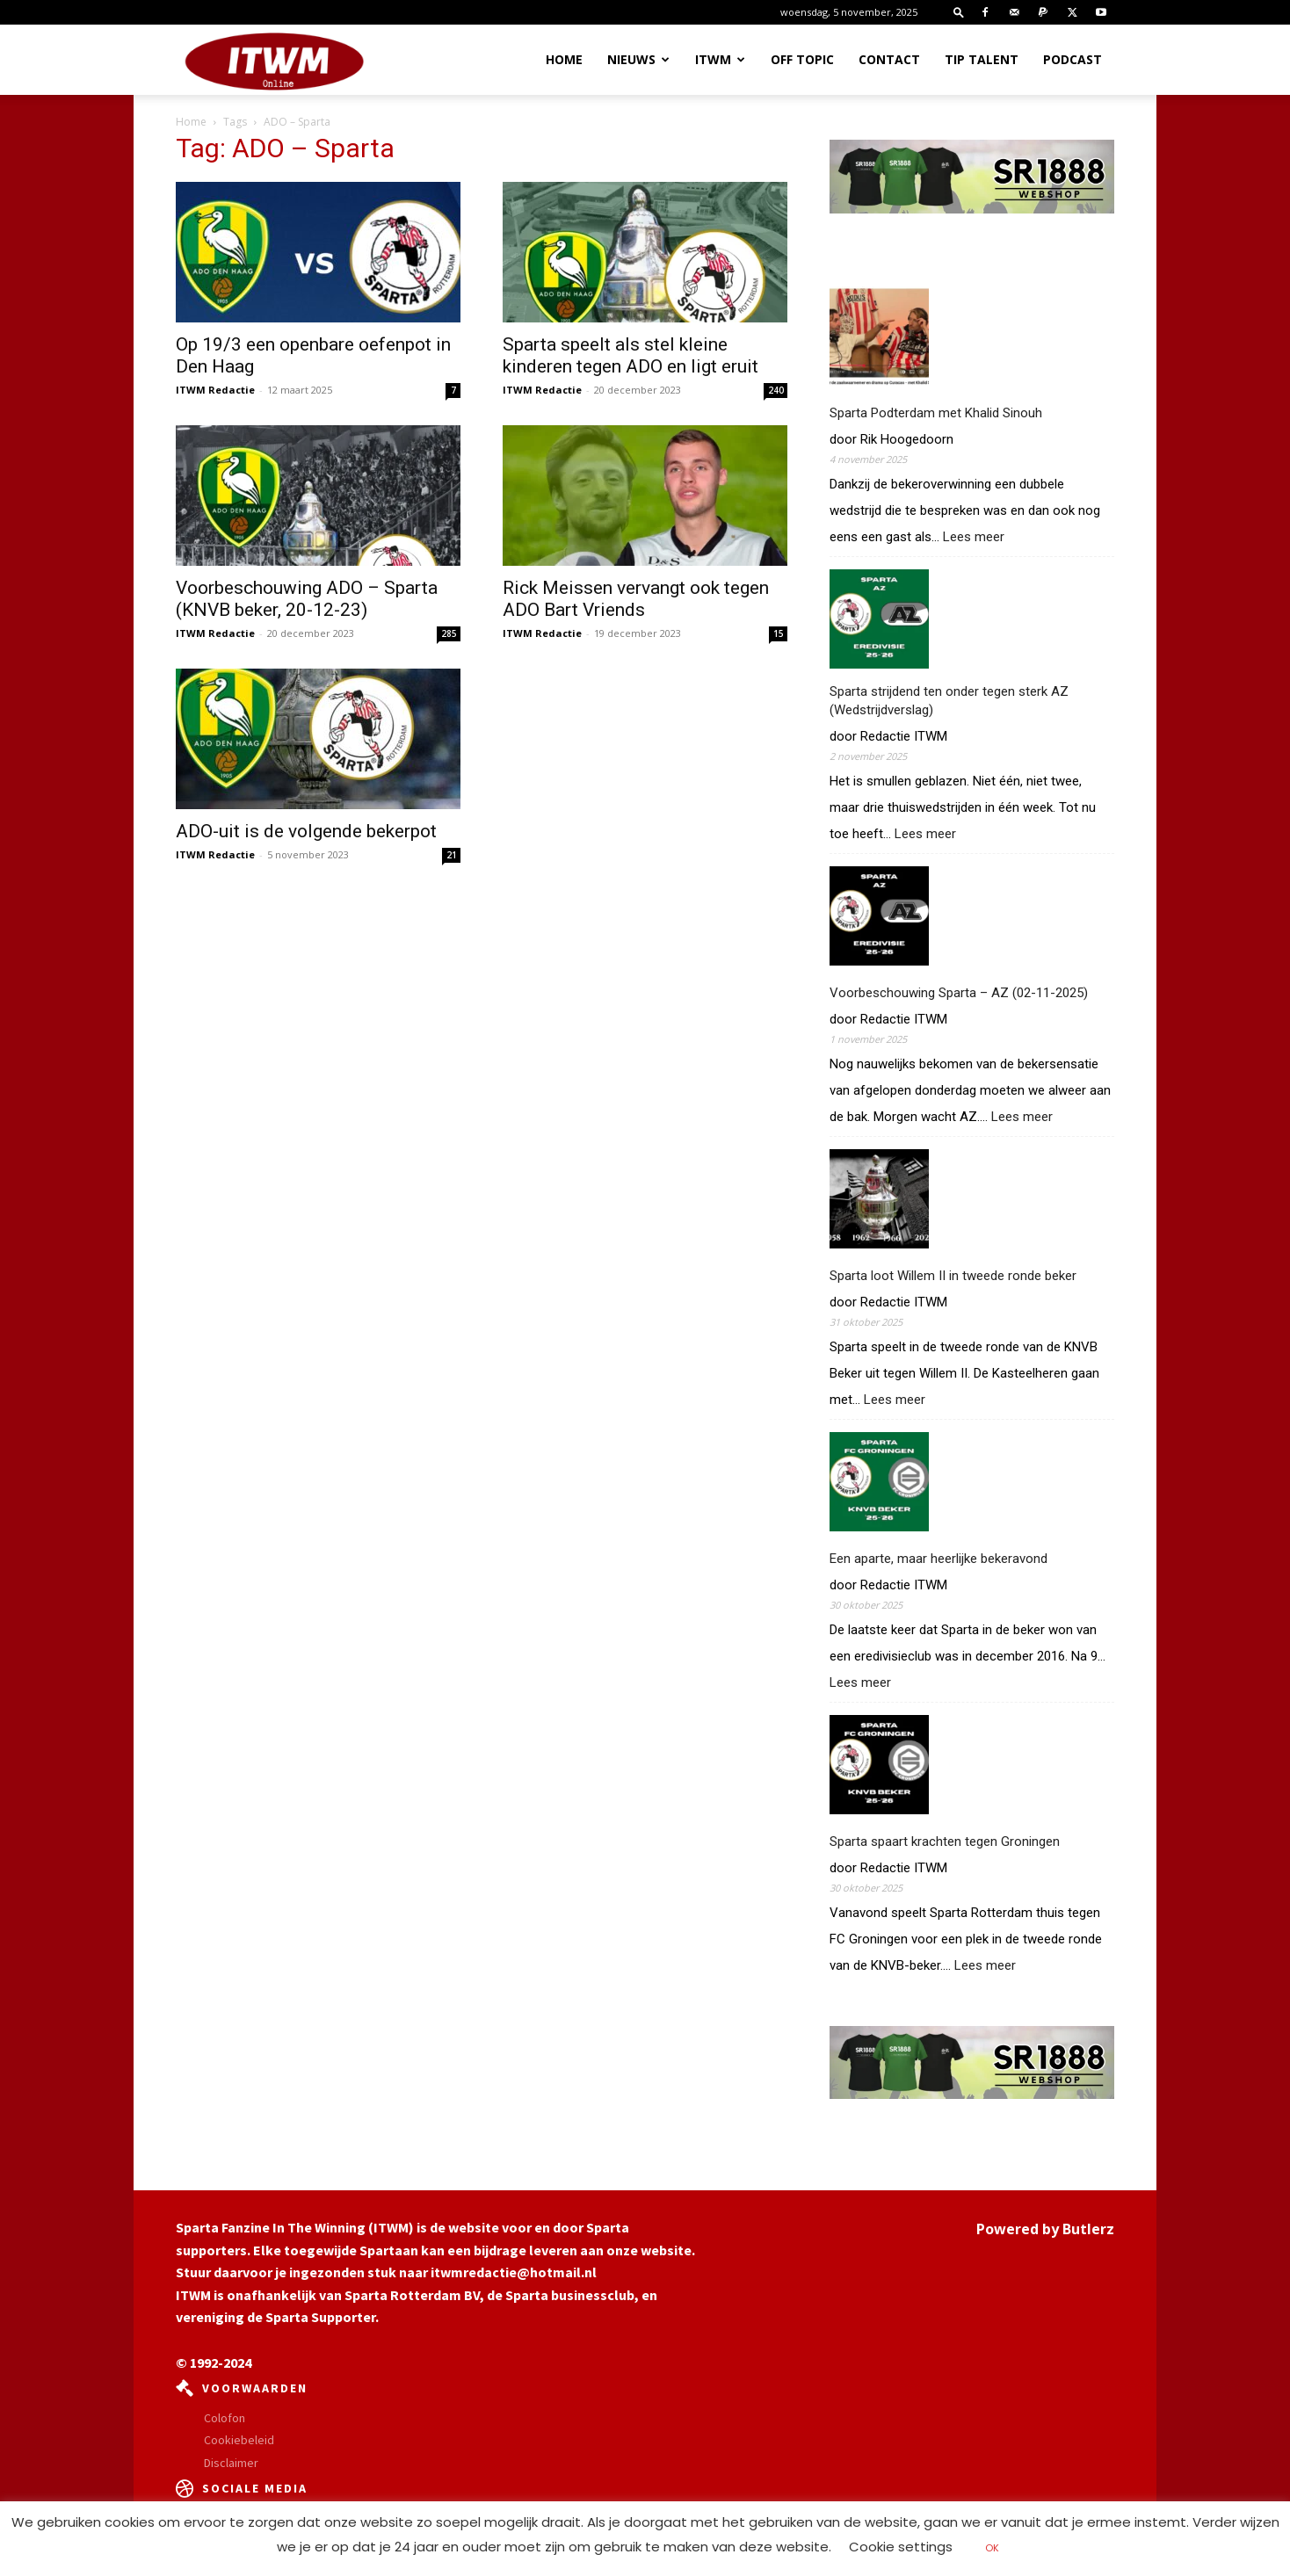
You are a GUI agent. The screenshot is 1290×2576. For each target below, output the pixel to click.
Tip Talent (981, 59)
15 (778, 633)
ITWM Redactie (215, 389)
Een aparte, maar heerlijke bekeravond (938, 1559)
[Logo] (274, 61)
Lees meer (973, 537)
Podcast (1072, 59)
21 (451, 855)
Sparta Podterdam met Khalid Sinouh (936, 413)
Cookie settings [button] (901, 2546)
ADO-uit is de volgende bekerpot (306, 831)
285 (449, 633)
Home (564, 59)
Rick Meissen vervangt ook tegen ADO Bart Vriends (636, 598)
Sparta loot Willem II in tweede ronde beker (953, 1276)
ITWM (720, 59)
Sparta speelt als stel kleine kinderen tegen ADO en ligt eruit (630, 355)
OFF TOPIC (802, 59)
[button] (959, 11)
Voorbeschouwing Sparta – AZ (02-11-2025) (959, 993)
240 (776, 390)
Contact (889, 59)
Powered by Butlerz (1045, 2229)
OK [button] (992, 2548)
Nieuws (638, 59)
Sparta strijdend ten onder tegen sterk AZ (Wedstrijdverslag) (949, 701)
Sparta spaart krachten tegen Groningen (945, 1841)
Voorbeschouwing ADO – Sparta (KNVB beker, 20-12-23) (307, 598)
